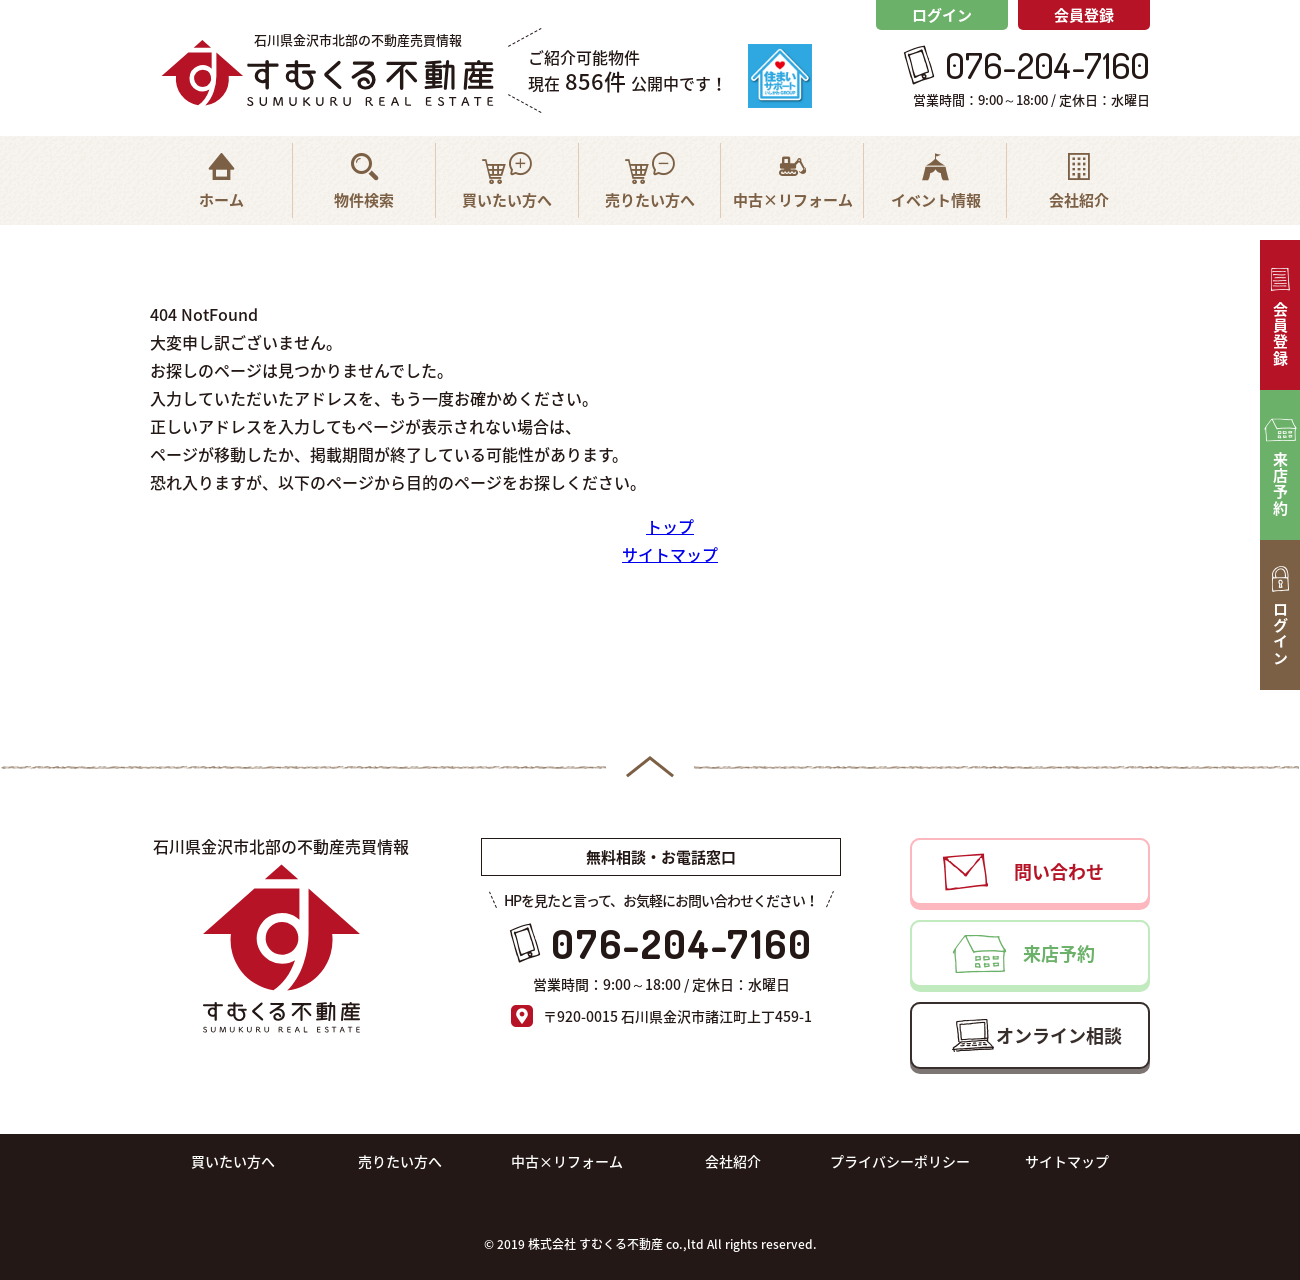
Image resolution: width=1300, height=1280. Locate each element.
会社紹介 (733, 1161)
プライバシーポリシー (900, 1161)
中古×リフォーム (567, 1161)
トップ (670, 526)
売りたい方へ (400, 1161)
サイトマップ (670, 554)
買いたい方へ (233, 1161)
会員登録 (1084, 15)
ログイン (942, 15)
